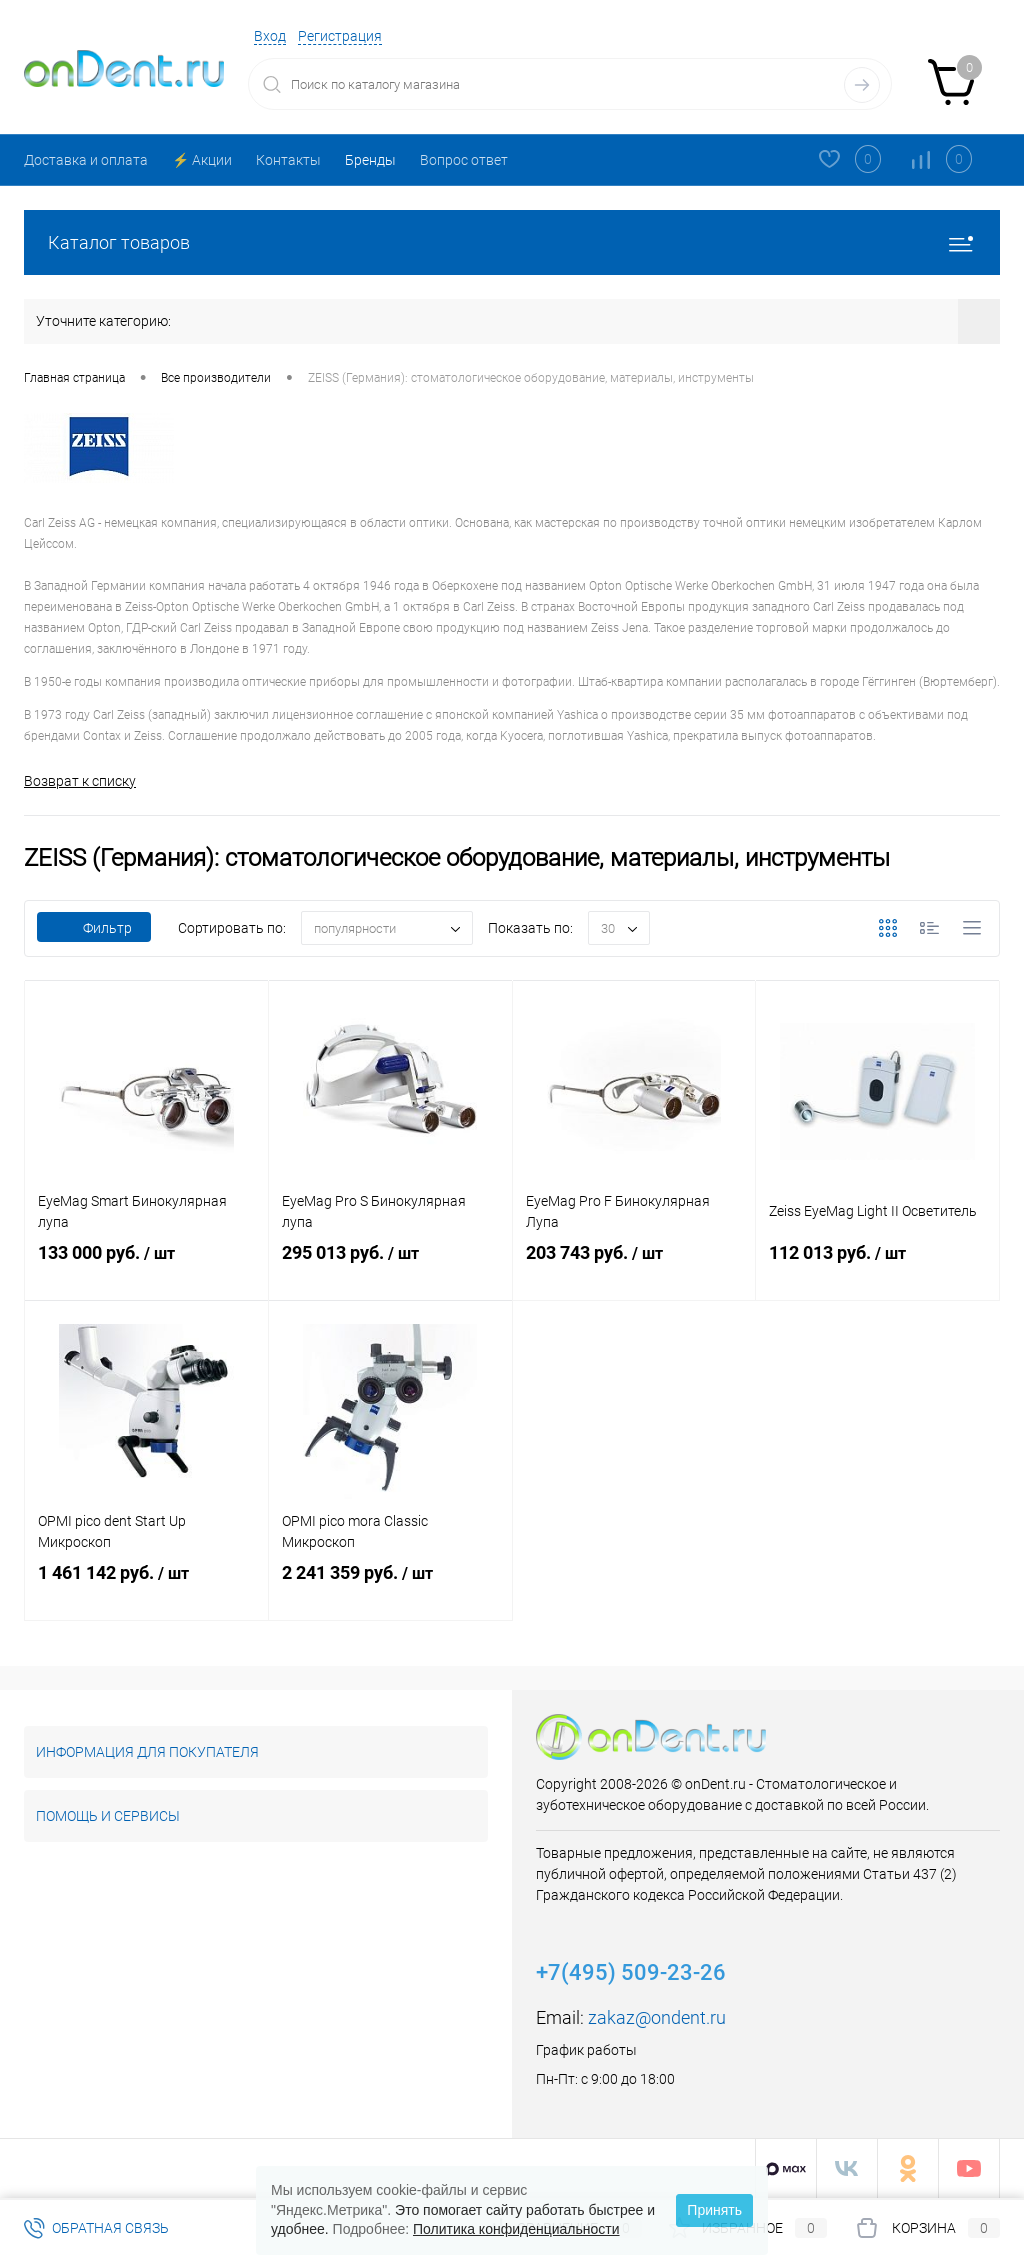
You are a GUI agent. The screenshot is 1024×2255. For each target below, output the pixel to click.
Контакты (288, 160)
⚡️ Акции (202, 160)
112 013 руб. (877, 1269)
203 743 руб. (634, 1269)
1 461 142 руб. (146, 1589)
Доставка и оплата (86, 160)
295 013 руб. (390, 1269)
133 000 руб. (146, 1269)
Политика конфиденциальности (516, 2229)
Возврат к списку (80, 781)
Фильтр (94, 929)
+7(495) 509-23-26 (631, 1973)
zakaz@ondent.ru (657, 2018)
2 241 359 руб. (390, 1589)
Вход (270, 36)
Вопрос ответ (464, 160)
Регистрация (340, 36)
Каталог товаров (512, 242)
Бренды (370, 160)
